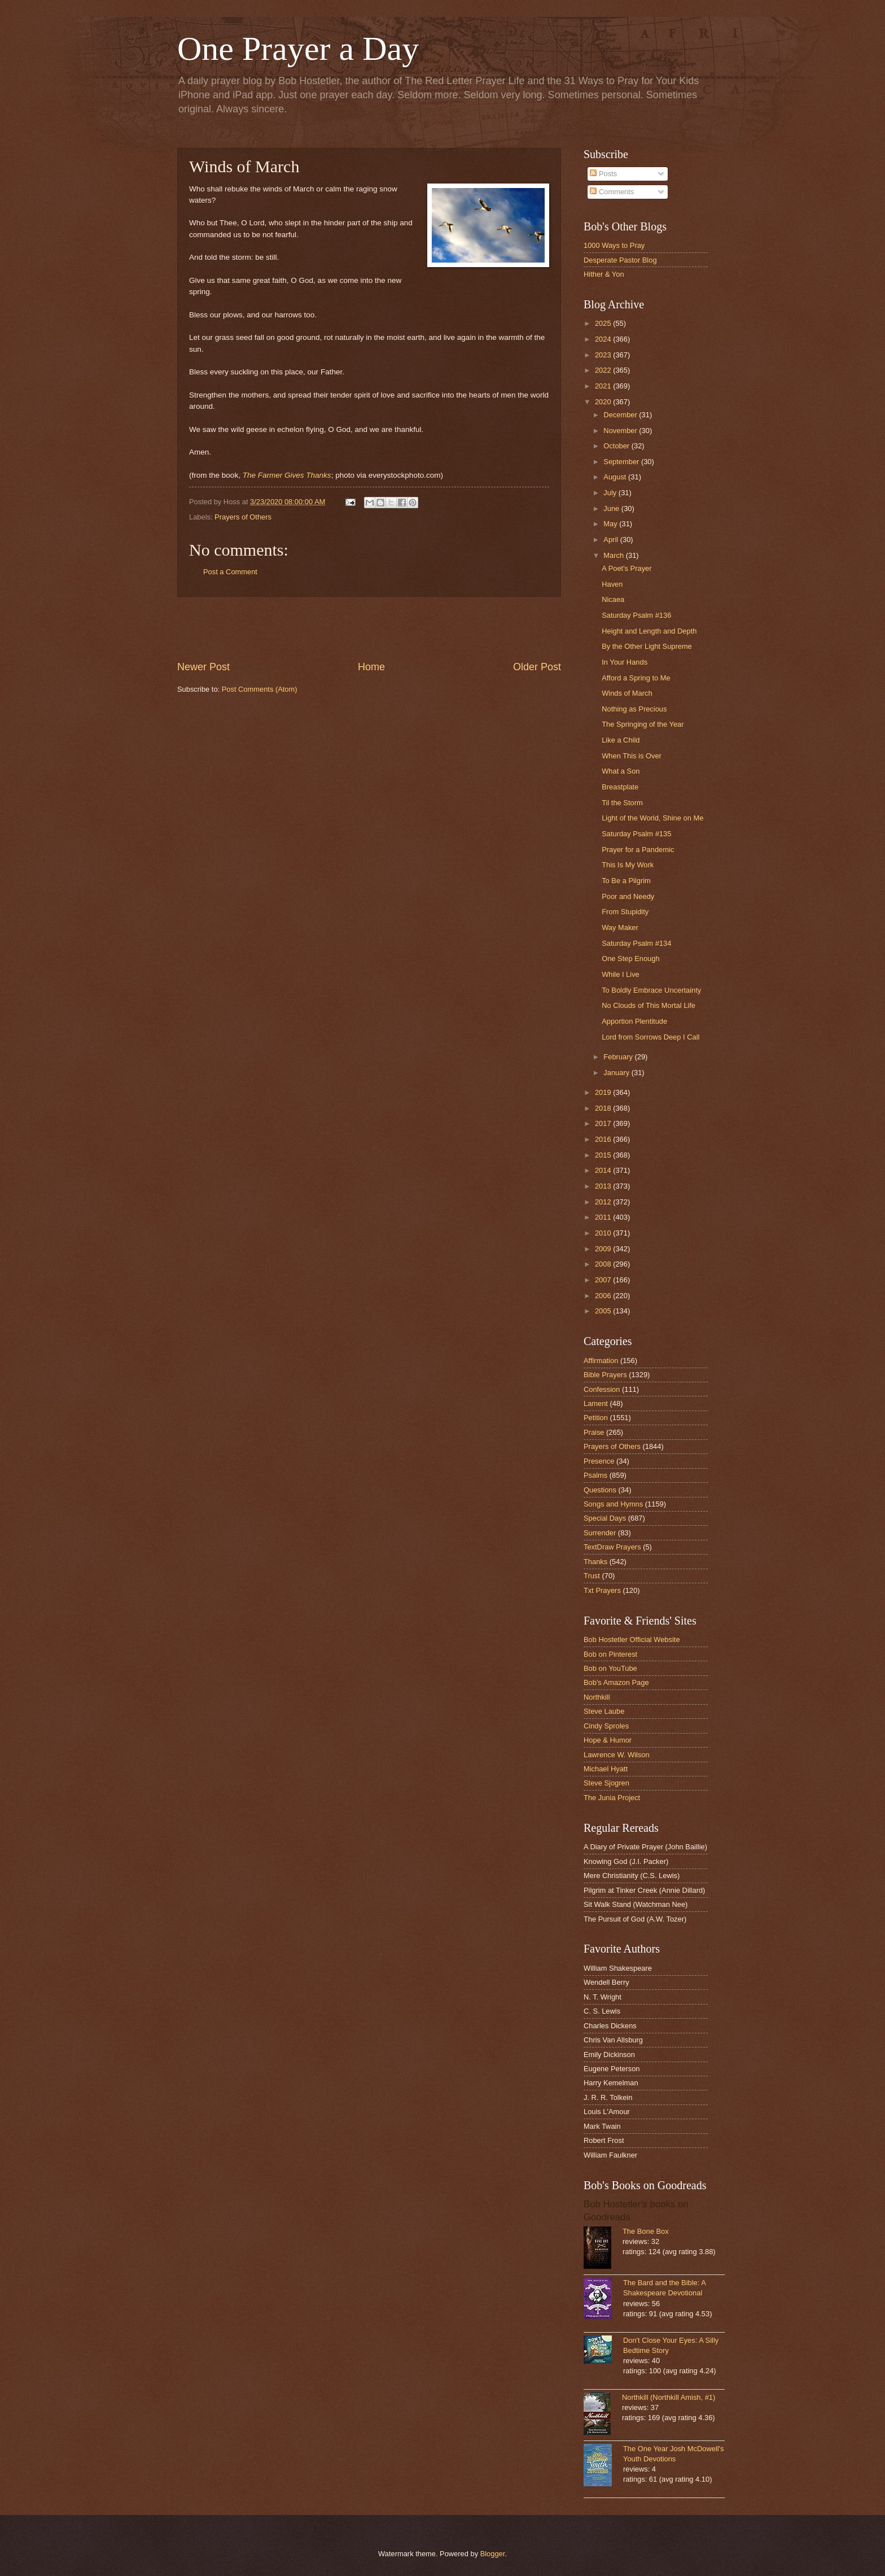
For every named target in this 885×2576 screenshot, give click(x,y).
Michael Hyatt (606, 1769)
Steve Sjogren (606, 1783)
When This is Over (631, 756)
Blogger (492, 2553)
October (617, 446)
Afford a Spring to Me (636, 678)
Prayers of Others (242, 517)
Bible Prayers (605, 1374)
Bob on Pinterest (610, 1654)
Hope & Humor (608, 1740)
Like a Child (620, 740)
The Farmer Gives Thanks (287, 475)
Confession (602, 1389)
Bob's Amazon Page (616, 1682)
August (615, 477)
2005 (604, 1311)
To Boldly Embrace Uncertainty (651, 990)
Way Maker (620, 927)
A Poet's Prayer (626, 568)
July (610, 492)
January (617, 1072)
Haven (612, 584)
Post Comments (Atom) (259, 689)
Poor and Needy (628, 896)
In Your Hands (624, 662)
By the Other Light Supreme (647, 646)
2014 (604, 1170)
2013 (604, 1186)
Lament (596, 1403)
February (618, 1057)
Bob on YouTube (610, 1668)
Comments (612, 191)
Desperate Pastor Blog (620, 260)
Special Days (605, 1518)
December (621, 415)
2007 (604, 1280)
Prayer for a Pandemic (638, 849)
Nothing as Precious (634, 709)
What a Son (620, 771)
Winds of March (627, 693)
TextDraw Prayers (612, 1547)
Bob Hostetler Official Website (632, 1639)
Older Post (537, 667)
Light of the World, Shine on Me (652, 818)
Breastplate (620, 787)
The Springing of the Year (643, 724)
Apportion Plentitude (634, 1021)
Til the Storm (622, 802)
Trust (592, 1575)
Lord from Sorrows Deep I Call (650, 1037)
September (622, 461)
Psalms (595, 1475)
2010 (604, 1233)
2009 (604, 1249)
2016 (604, 1139)
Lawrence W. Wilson (617, 1754)
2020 (604, 402)
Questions (600, 1490)
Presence (599, 1461)
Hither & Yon (604, 274)
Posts (603, 173)
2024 (604, 339)
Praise (594, 1432)
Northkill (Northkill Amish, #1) (668, 2397)
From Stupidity (625, 911)
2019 (604, 1092)
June (612, 508)
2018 (604, 1108)
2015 (604, 1155)
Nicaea (613, 599)
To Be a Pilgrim (626, 880)
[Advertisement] (369, 628)
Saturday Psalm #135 (636, 833)
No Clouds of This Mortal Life (648, 1005)
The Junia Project (612, 1797)
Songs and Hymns (613, 1504)
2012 (604, 1202)
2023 (604, 355)
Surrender (600, 1533)
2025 (604, 323)
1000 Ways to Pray (614, 245)
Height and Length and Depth (649, 631)
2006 (604, 1295)
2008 (604, 1264)
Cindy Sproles (606, 1726)
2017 (604, 1123)
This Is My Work (628, 865)
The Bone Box (646, 2231)
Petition (596, 1417)
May (611, 523)
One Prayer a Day (298, 48)
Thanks (595, 1561)
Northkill (597, 1697)
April (611, 539)
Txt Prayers (602, 1590)
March (614, 555)
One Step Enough (630, 958)
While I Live (620, 974)
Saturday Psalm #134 (636, 943)
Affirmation (601, 1360)
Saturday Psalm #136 (636, 615)
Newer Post (203, 667)
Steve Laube (604, 1711)
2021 (604, 386)
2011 (604, 1217)
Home (371, 667)
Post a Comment (230, 571)
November (621, 430)
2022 (604, 370)
